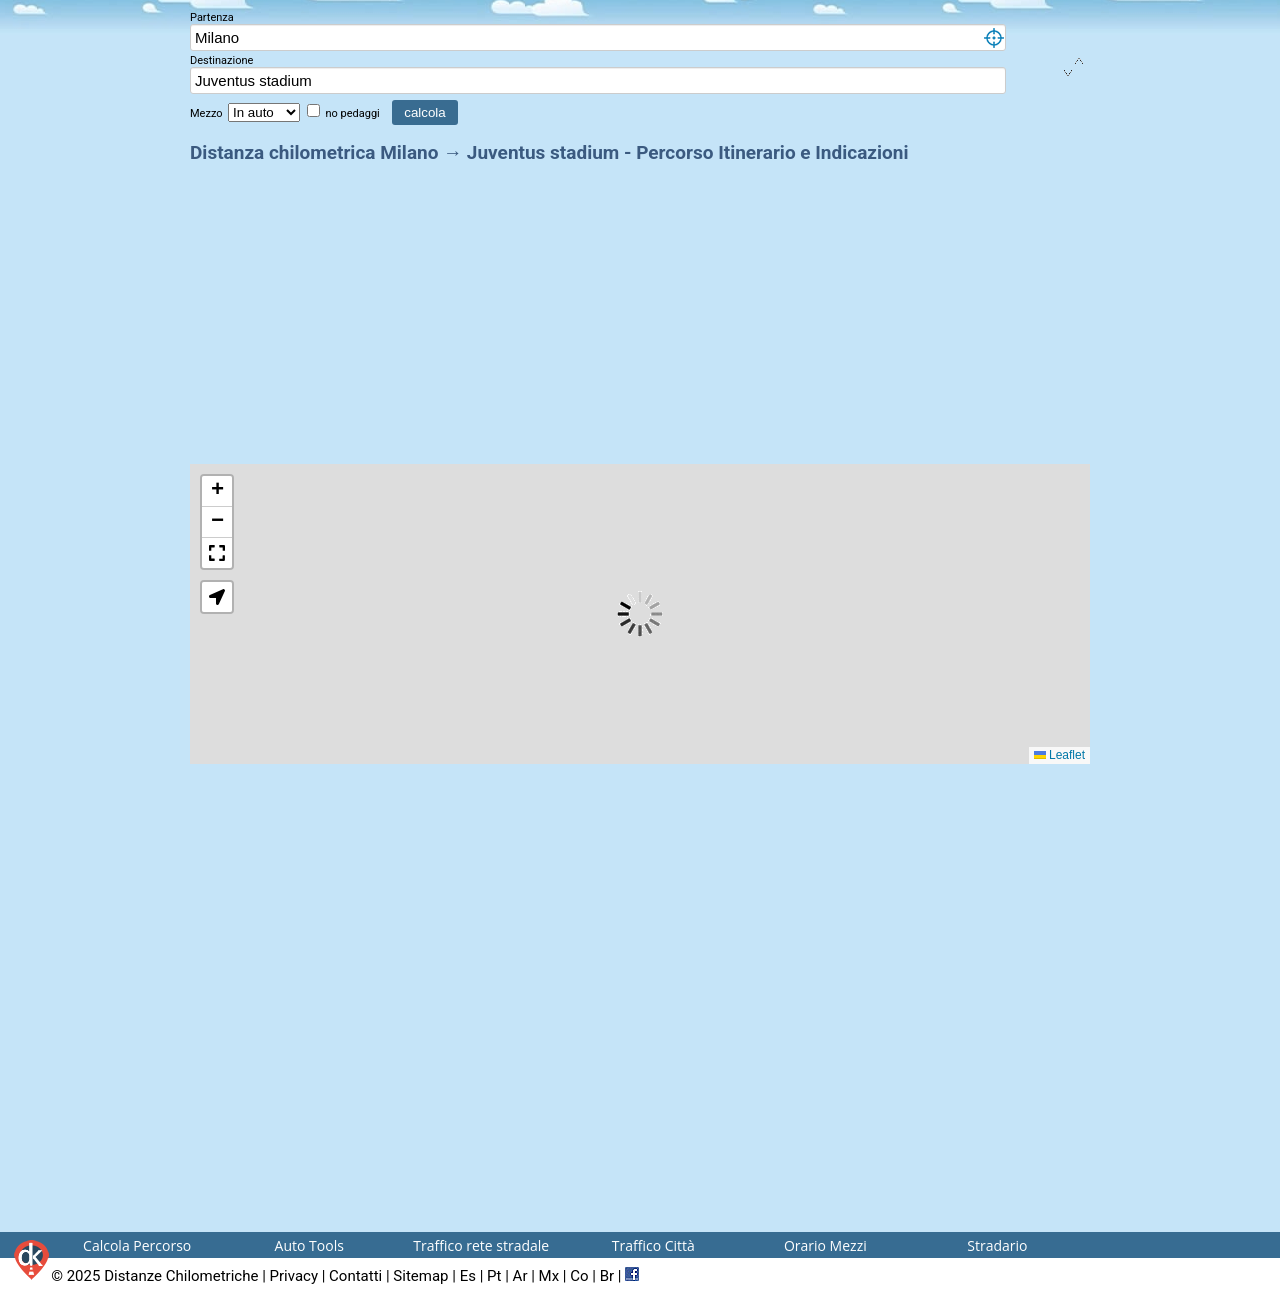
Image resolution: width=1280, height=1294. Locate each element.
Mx (549, 1276)
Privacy (294, 1276)
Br (607, 1276)
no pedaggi (353, 113)
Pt (494, 1276)
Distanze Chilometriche (181, 1276)
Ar (520, 1276)
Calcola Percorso (137, 1245)
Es (468, 1276)
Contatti (355, 1276)
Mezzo (207, 113)
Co (579, 1276)
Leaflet (1059, 755)
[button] (217, 491)
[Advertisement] (640, 308)
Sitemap (420, 1276)
